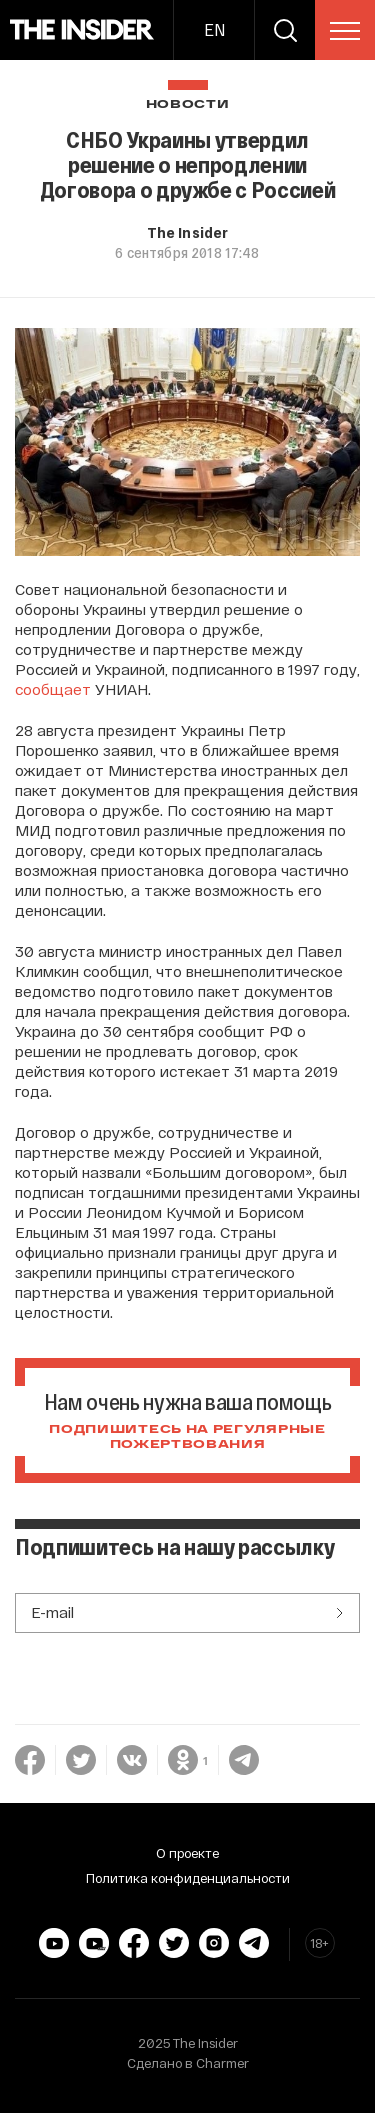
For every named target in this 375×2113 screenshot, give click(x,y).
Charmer (222, 2063)
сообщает (53, 689)
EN (214, 29)
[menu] (345, 31)
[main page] (82, 30)
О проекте (187, 1853)
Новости (188, 104)
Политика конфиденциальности (188, 1878)
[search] (285, 30)
